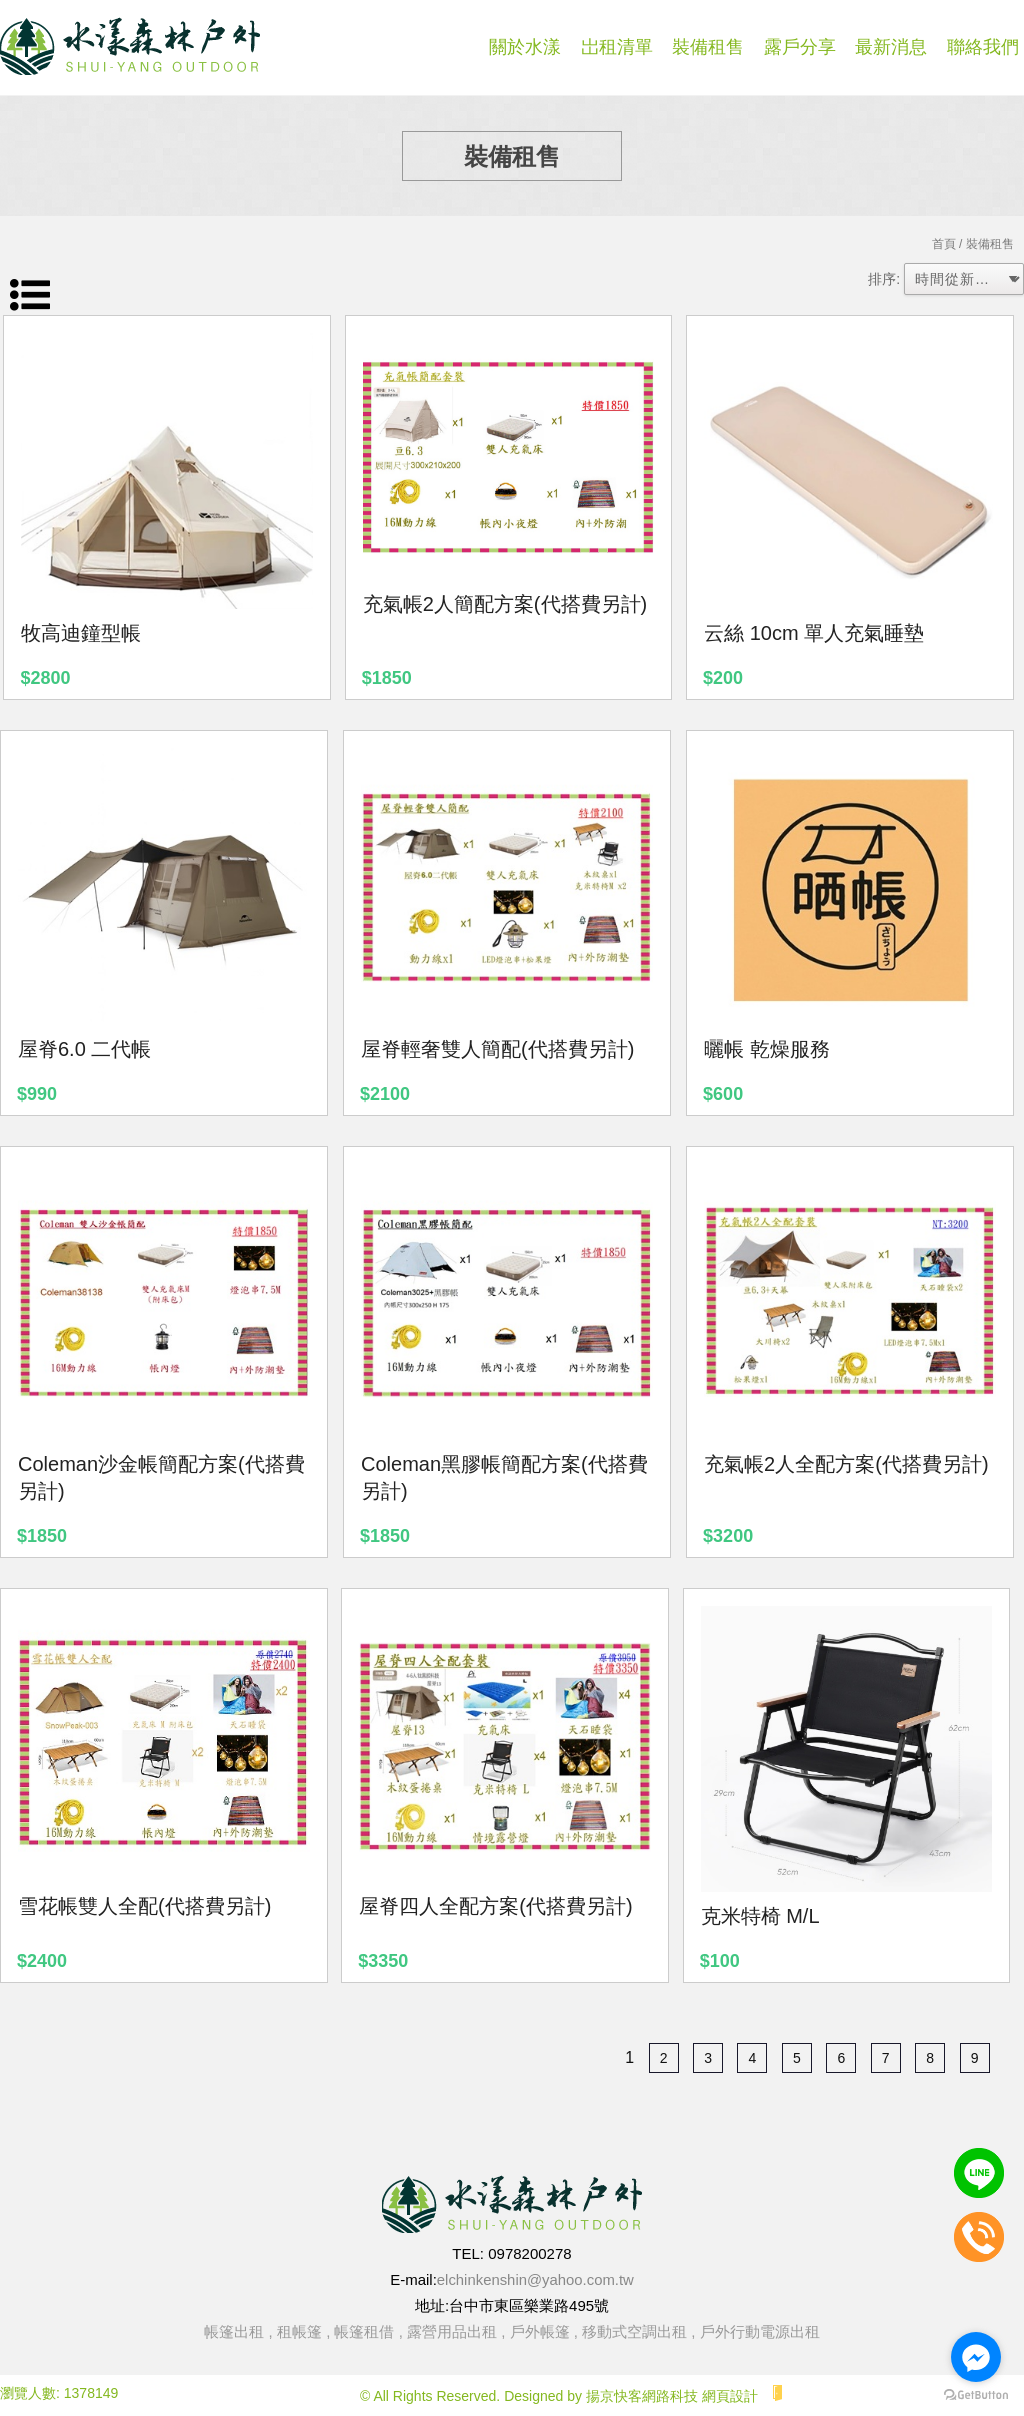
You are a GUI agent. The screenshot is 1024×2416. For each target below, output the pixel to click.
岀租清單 (617, 47)
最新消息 (891, 47)
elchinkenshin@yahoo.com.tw (535, 2279)
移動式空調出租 (634, 2331)
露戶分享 (800, 47)
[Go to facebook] (976, 2357)
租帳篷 (299, 2331)
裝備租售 (708, 47)
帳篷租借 (364, 2331)
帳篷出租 (234, 2331)
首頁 (944, 244)
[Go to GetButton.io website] (976, 2395)
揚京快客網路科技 (642, 2396)
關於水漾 (525, 47)
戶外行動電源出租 (760, 2331)
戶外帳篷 (540, 2331)
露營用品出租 (452, 2331)
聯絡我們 (983, 47)
